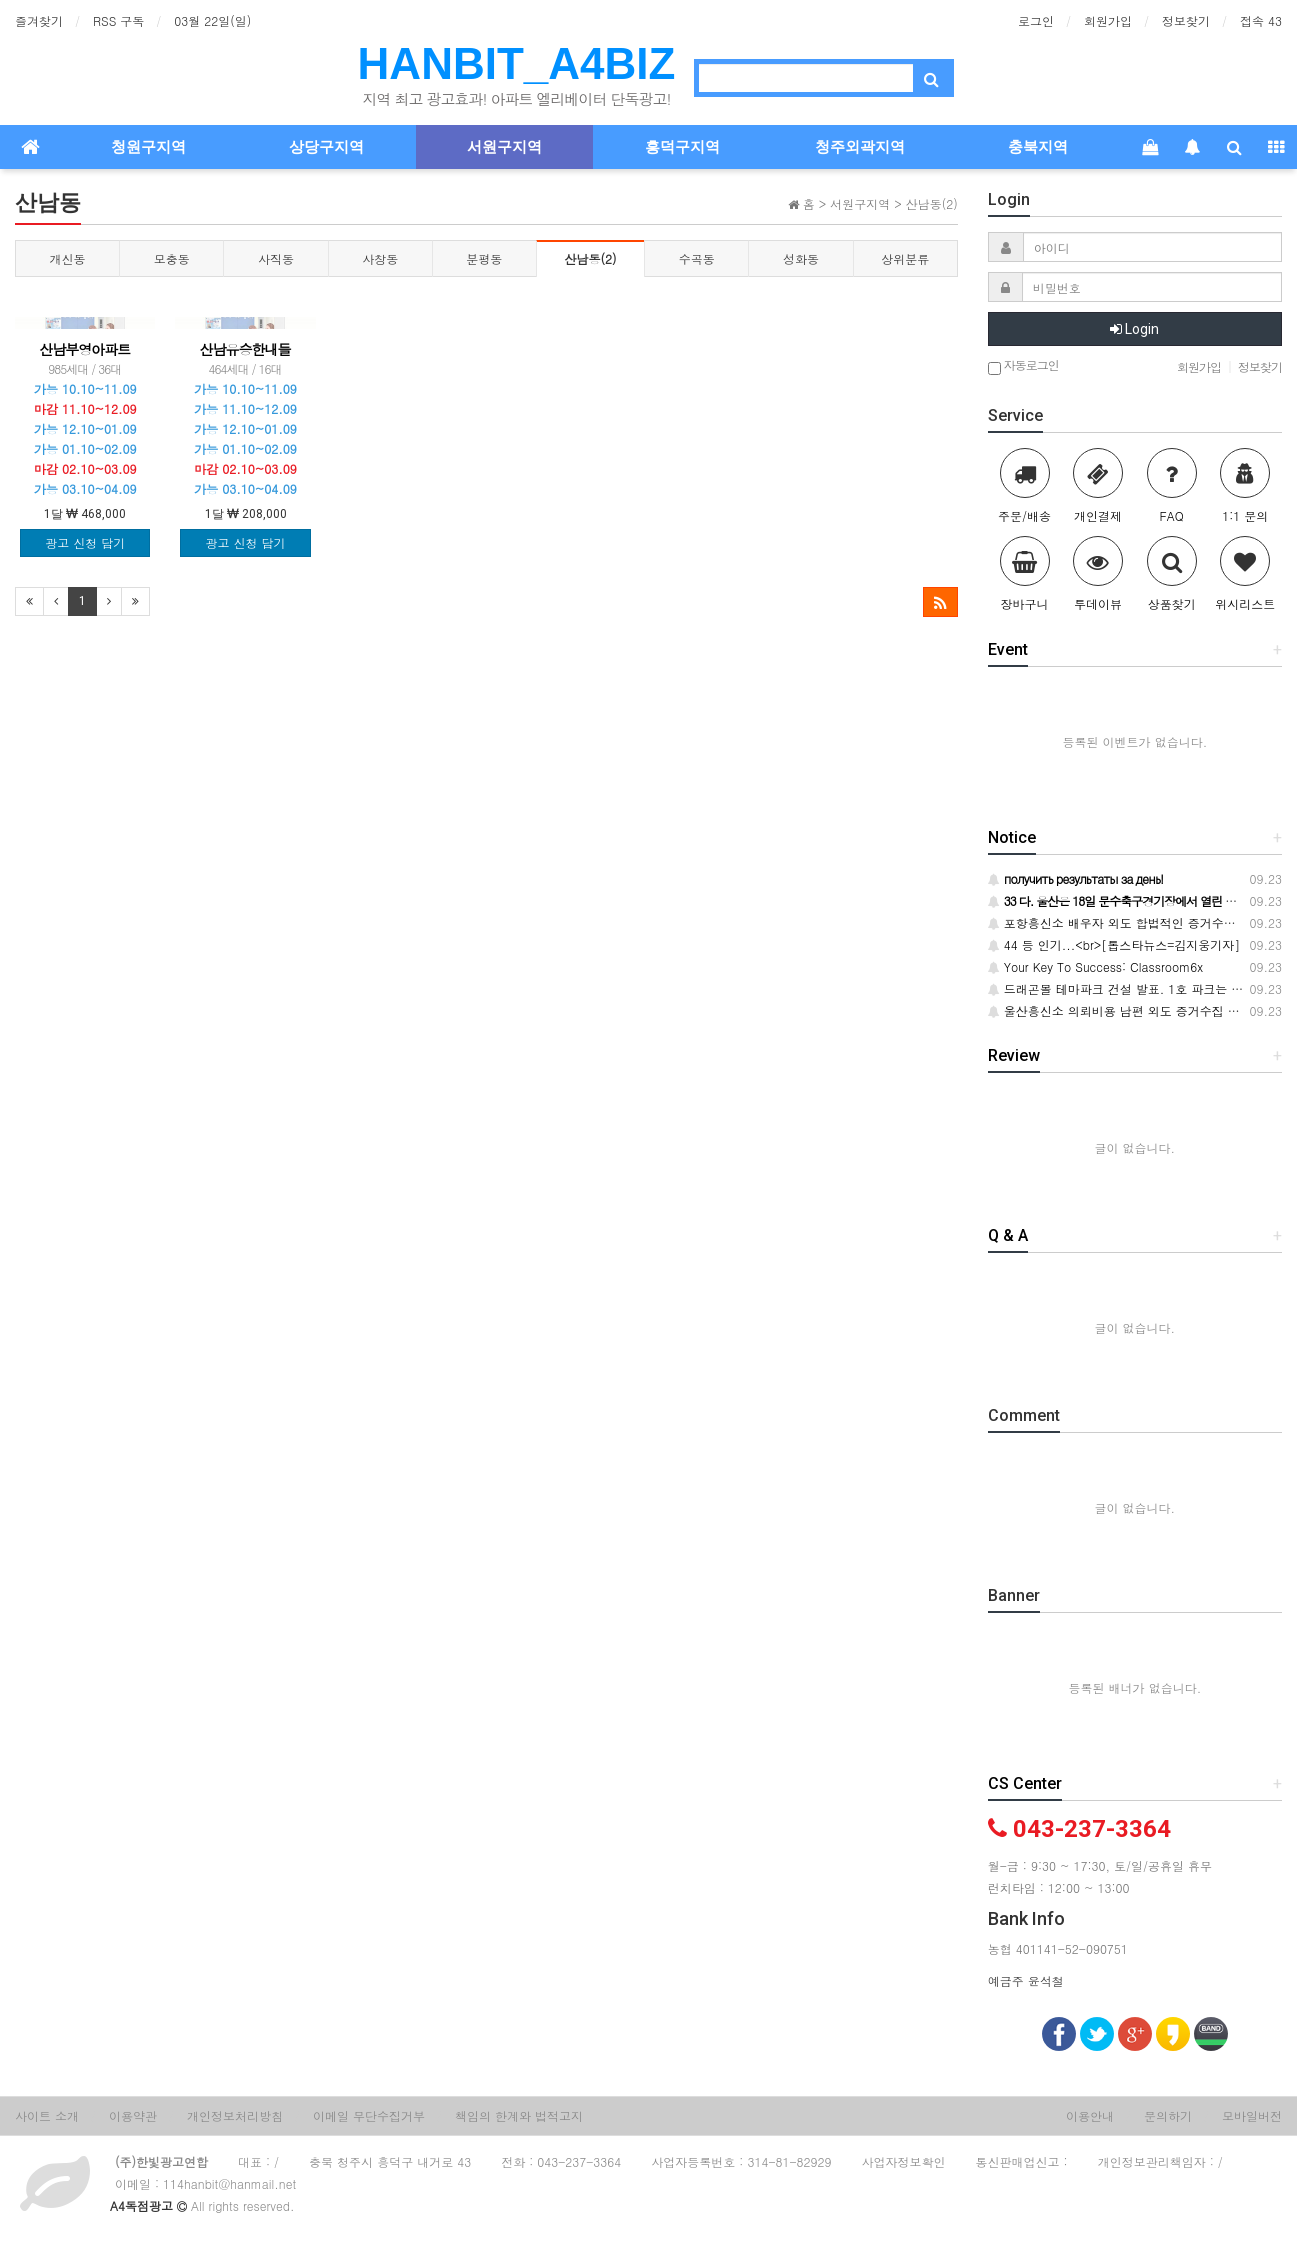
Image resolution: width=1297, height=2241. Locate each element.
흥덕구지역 (682, 147)
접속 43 (1261, 20)
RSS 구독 (118, 20)
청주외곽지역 (860, 147)
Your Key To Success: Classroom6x (1095, 966)
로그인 (1036, 20)
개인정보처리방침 (235, 2115)
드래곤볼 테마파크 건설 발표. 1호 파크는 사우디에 (1134, 988)
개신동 (68, 258)
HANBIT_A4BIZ (517, 63)
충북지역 (1038, 147)
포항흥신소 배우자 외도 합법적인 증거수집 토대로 (1132, 922)
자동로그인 (1023, 366)
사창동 (380, 258)
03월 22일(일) (212, 20)
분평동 (484, 258)
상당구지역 (326, 147)
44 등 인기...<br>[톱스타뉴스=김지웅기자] (1114, 944)
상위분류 (905, 258)
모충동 (172, 258)
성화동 (801, 258)
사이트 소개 (47, 2115)
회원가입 (1108, 20)
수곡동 (697, 258)
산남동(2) (591, 258)
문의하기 (1168, 2115)
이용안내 (1090, 2115)
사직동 (276, 258)
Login (1134, 329)
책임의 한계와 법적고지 (519, 2115)
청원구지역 (148, 147)
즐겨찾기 (39, 20)
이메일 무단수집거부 (369, 2115)
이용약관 (133, 2115)
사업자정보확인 (904, 2161)
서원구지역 (504, 147)
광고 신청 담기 (85, 542)
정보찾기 (1186, 20)
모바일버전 (1252, 2115)
